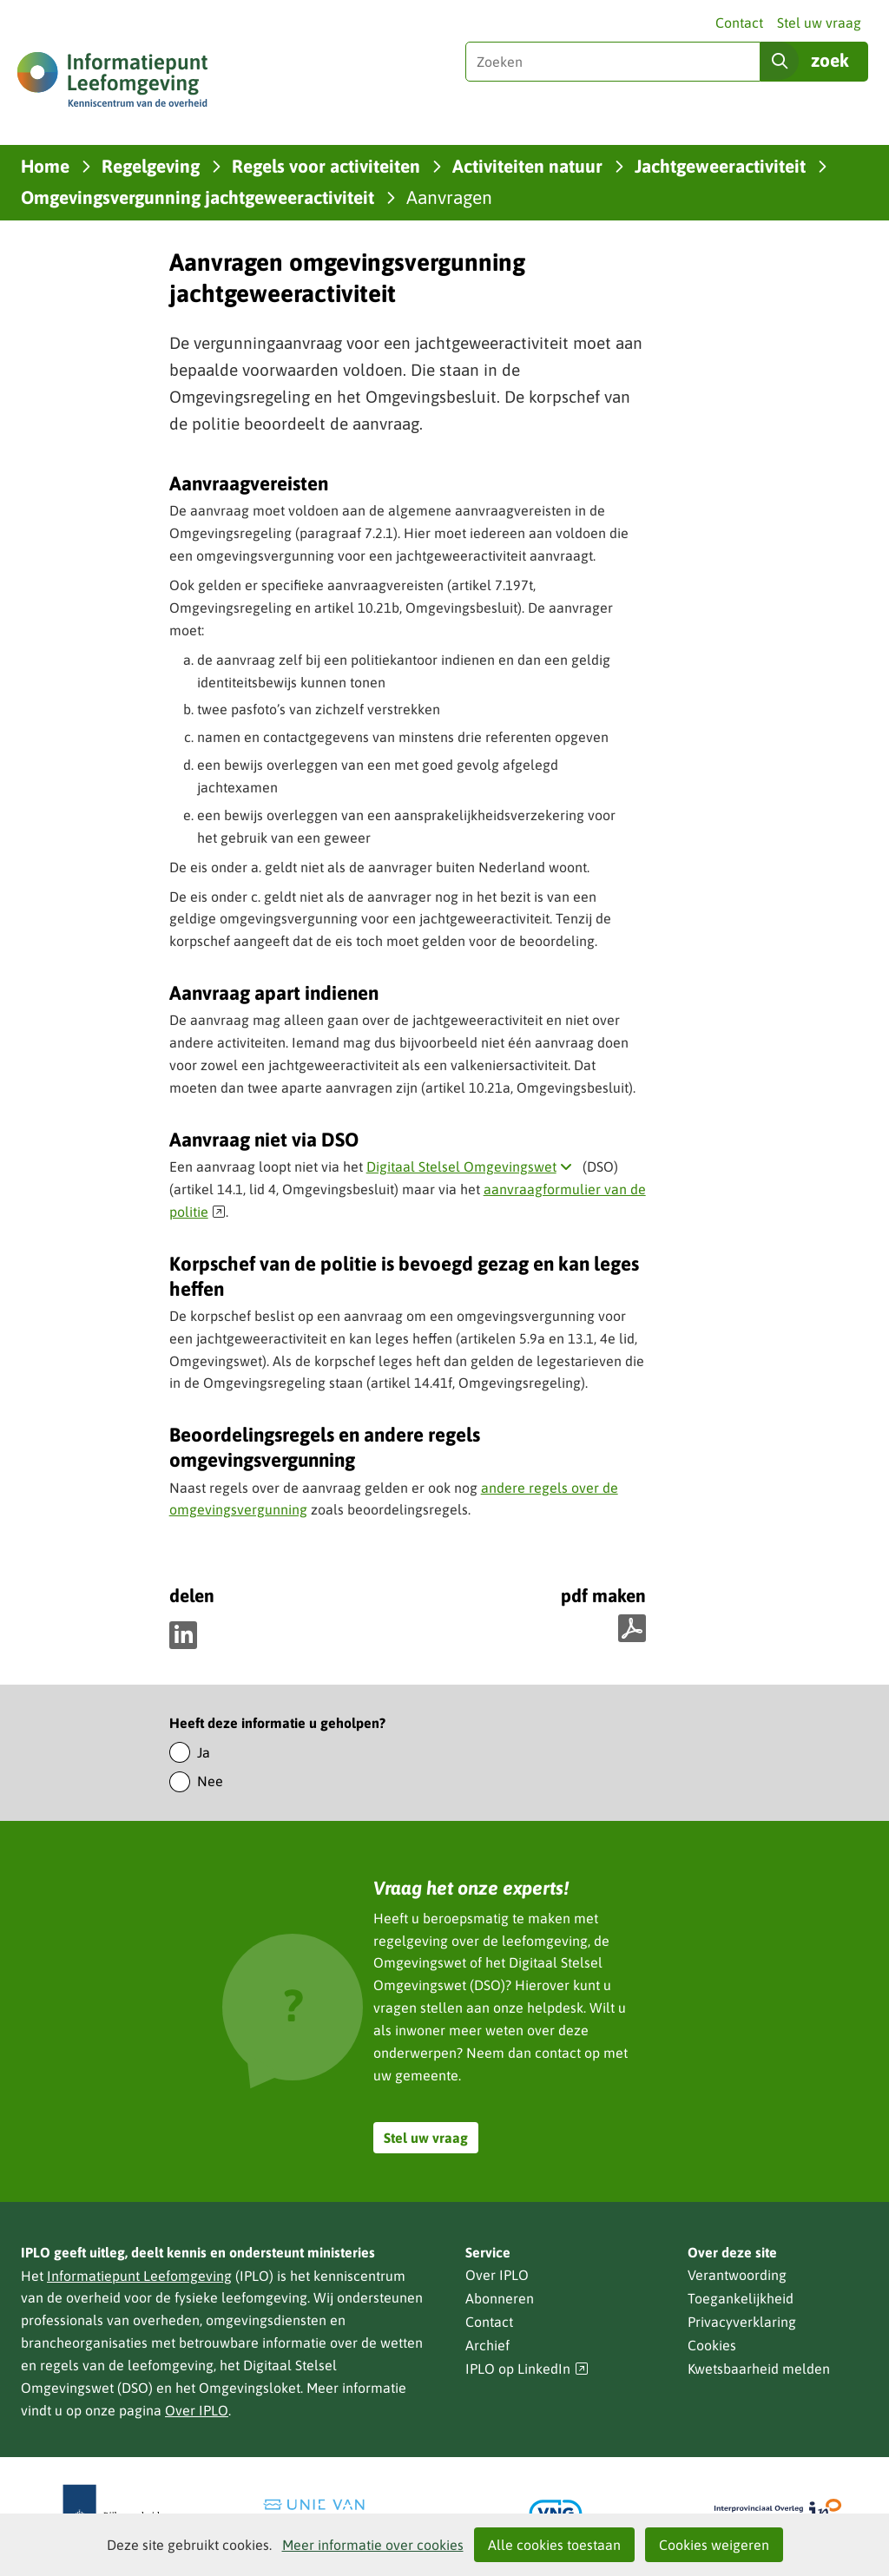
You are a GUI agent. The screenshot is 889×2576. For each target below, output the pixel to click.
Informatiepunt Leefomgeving (139, 2276)
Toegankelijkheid (741, 2298)
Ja (203, 1752)
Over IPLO (196, 2410)
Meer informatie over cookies (373, 2545)
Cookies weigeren (714, 2545)
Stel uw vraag (819, 22)
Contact (739, 22)
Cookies (712, 2345)
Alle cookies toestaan (554, 2545)
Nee (210, 1781)
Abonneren (499, 2298)
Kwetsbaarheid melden (759, 2368)
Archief (487, 2345)
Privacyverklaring (742, 2322)
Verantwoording (737, 2275)
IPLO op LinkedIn (527, 2369)
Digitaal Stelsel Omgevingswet (472, 1166)
